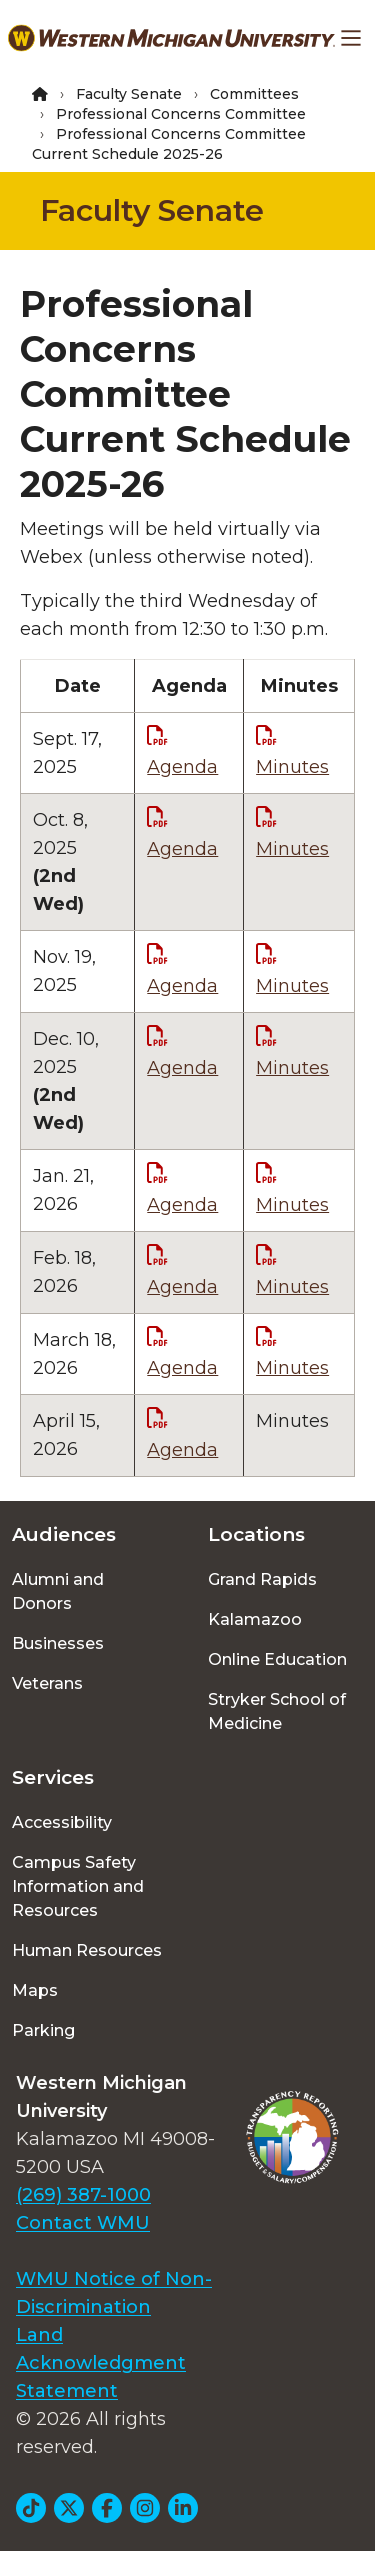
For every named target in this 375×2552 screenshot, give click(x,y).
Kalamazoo (255, 1619)
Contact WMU (83, 2223)
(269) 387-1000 (83, 2195)
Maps (35, 1990)
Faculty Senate (129, 94)
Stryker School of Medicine (277, 1711)
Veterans (47, 1683)
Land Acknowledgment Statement (101, 2363)
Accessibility (62, 1822)
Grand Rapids (262, 1579)
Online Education (277, 1659)
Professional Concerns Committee (181, 114)
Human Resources (87, 1950)
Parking (43, 2030)
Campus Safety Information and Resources (78, 1886)
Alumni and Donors (58, 1591)
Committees (254, 94)
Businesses (58, 1643)
